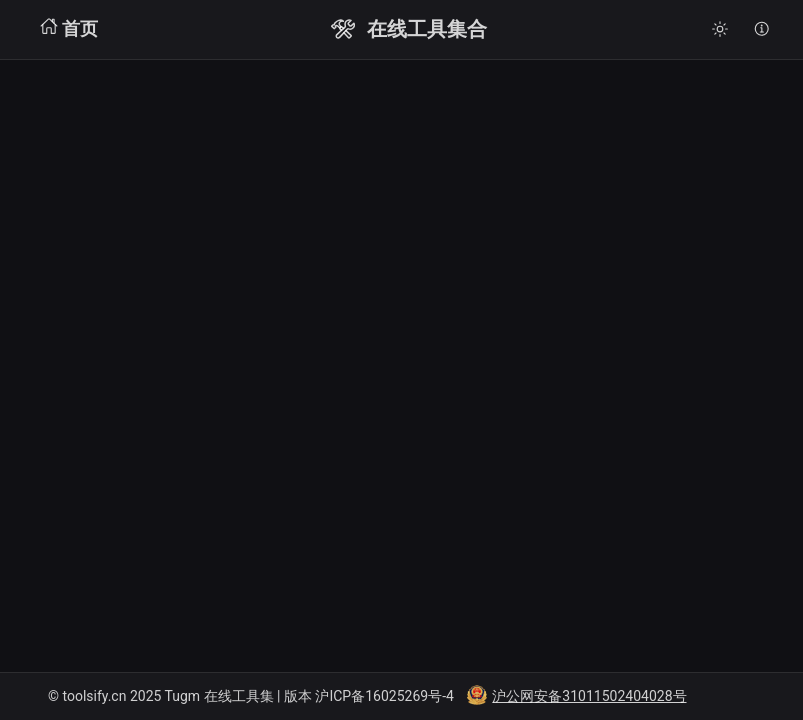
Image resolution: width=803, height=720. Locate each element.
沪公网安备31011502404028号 (589, 696)
